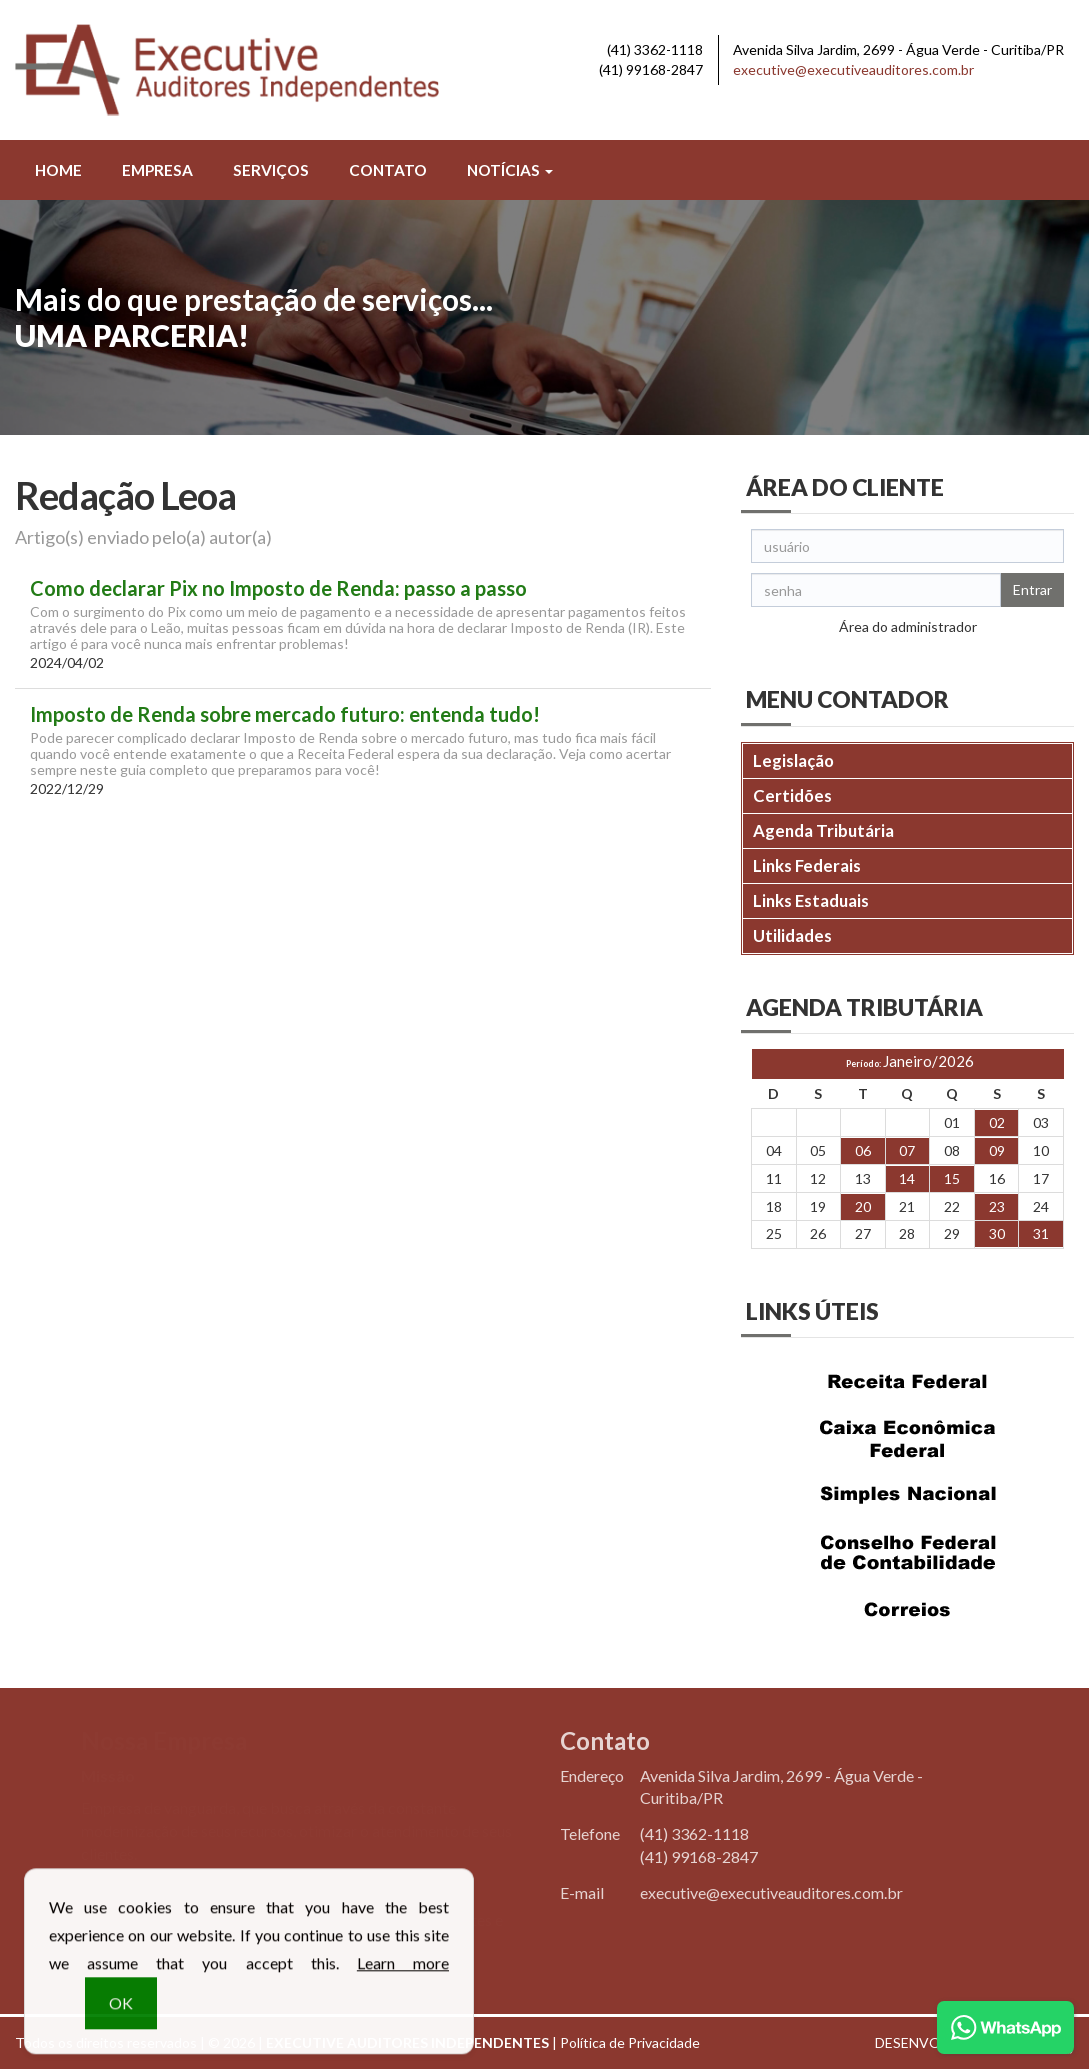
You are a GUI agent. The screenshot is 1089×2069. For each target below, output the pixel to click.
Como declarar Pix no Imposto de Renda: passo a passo (278, 588)
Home (58, 170)
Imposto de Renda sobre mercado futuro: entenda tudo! (285, 714)
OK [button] (121, 2014)
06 (863, 1150)
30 (997, 1233)
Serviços (271, 170)
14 (907, 1178)
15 (952, 1178)
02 (997, 1122)
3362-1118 (655, 49)
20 (863, 1206)
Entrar (1032, 589)
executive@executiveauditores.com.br (853, 69)
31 (1041, 1233)
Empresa (157, 170)
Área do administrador (908, 626)
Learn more (403, 1974)
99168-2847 (651, 69)
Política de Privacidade (630, 2042)
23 (997, 1206)
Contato (388, 170)
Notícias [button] (510, 170)
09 (997, 1150)
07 (907, 1150)
